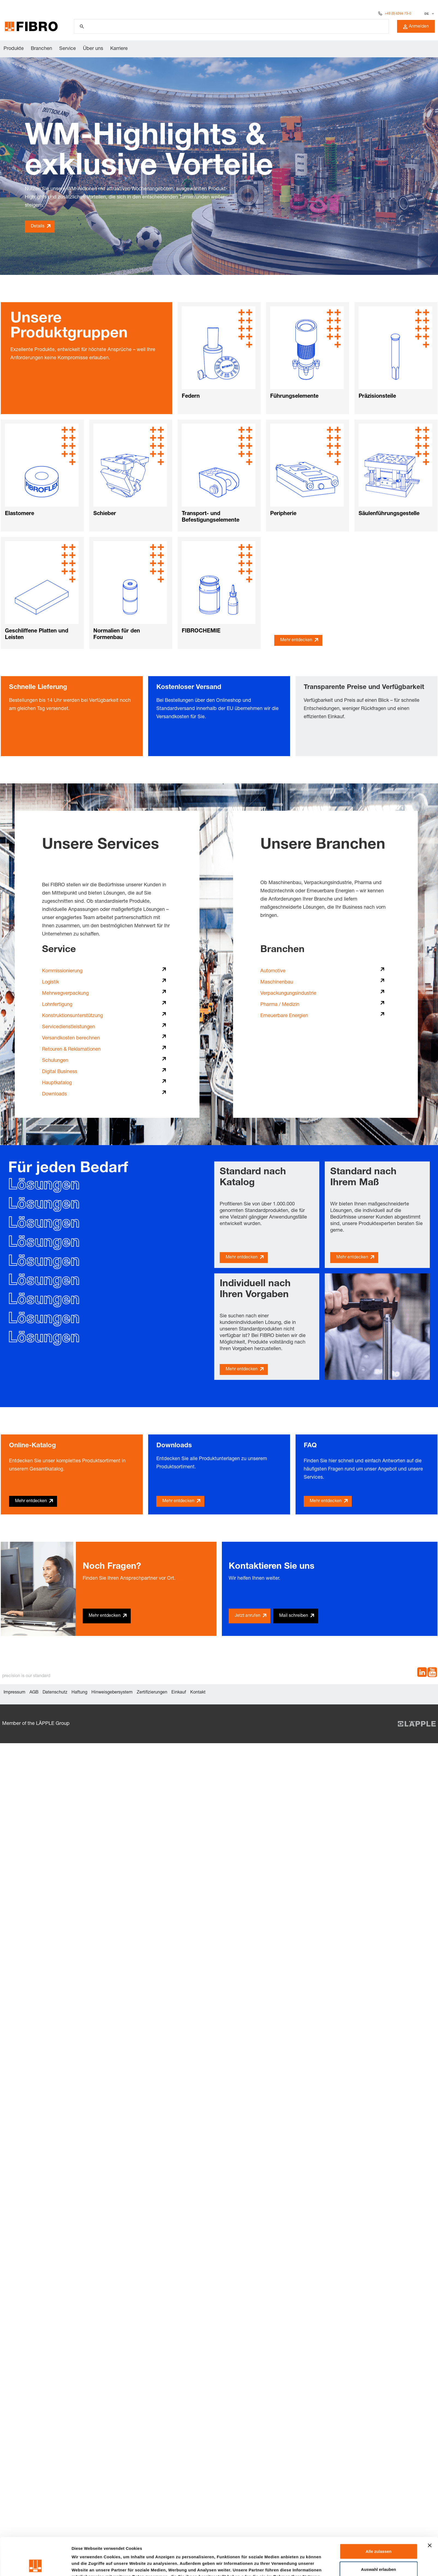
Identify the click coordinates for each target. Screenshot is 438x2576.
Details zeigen (290, 2565)
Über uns (93, 48)
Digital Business (59, 1071)
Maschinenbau (276, 982)
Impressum (14, 1692)
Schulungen (55, 1060)
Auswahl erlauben (378, 2534)
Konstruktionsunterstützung (72, 1016)
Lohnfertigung (57, 1004)
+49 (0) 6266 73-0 (398, 13)
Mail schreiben (293, 1616)
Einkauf (178, 1692)
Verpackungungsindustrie (288, 993)
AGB (33, 1692)
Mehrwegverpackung (65, 993)
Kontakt (197, 1692)
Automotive (272, 971)
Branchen (41, 48)
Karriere (119, 48)
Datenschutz (55, 1692)
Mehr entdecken (296, 640)
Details (37, 226)
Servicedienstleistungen (68, 1027)
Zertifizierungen (152, 1692)
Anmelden (416, 27)
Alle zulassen (378, 2515)
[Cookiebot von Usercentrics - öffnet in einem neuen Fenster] (35, 2565)
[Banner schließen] (429, 2510)
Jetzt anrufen (247, 1616)
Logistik (50, 982)
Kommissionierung (62, 971)
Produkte (14, 48)
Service (67, 48)
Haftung (79, 1692)
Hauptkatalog (57, 1083)
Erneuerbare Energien (284, 1016)
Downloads (54, 1094)
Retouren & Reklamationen (71, 1049)
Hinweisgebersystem (112, 1692)
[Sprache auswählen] (428, 13)
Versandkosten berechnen (71, 1038)
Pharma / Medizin (279, 1004)
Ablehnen (378, 2551)
